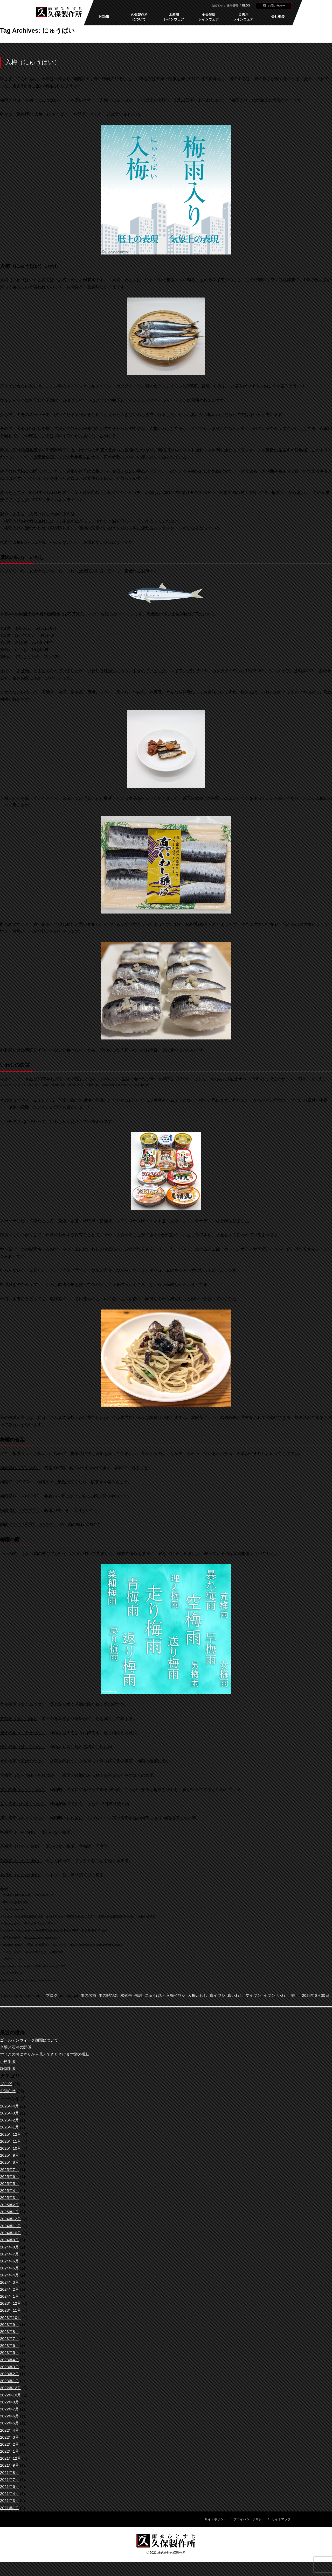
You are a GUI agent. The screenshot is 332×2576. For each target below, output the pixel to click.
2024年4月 (10, 2282)
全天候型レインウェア (208, 17)
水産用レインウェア (174, 17)
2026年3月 (10, 2120)
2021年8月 (10, 2480)
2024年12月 (11, 2226)
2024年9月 (10, 2247)
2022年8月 (10, 2409)
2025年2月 (10, 2212)
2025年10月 (11, 2155)
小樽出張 (8, 2069)
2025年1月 (10, 2219)
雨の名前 (89, 1995)
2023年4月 (10, 2367)
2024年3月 (10, 2289)
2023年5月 (10, 2360)
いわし (295, 1995)
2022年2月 (10, 2451)
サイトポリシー (215, 2526)
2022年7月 (10, 2416)
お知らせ (217, 5)
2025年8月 (10, 2170)
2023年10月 (11, 2325)
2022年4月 (10, 2437)
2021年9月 (10, 2473)
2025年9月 (10, 2162)
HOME (104, 16)
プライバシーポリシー (249, 2526)
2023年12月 (11, 2310)
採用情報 (232, 5)
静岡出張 (8, 2075)
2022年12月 (11, 2395)
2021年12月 (11, 2465)
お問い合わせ (276, 5)
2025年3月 (10, 2205)
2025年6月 (10, 2184)
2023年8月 (10, 2339)
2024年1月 (10, 2303)
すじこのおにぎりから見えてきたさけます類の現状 (47, 2062)
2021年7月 (10, 2487)
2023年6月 (10, 2353)
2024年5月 (10, 2275)
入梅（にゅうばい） (32, 62)
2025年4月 (10, 2198)
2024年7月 (10, 2261)
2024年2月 (10, 2296)
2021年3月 (10, 2508)
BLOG (246, 5)
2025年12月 (11, 2141)
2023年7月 (10, 2346)
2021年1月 (10, 2515)
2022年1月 (10, 2458)
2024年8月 (10, 2254)
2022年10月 (11, 2402)
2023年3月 (10, 2374)
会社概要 (278, 16)
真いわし (245, 1995)
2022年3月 (10, 2444)
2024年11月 (11, 2233)
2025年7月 (10, 2177)
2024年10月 (11, 2240)
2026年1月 (10, 2134)
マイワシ (264, 1995)
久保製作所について (139, 17)
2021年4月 (10, 2501)
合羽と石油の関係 (16, 2054)
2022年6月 (10, 2423)
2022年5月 (10, 2430)
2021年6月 (10, 2494)
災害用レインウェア (243, 17)
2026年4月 (10, 2113)
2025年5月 (10, 2191)
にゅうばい (159, 1995)
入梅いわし (205, 1995)
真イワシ (226, 1995)
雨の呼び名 (110, 1995)
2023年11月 (11, 2318)
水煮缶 (129, 1995)
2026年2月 (10, 2127)
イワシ (281, 1995)
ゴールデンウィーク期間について (31, 2047)
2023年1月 (10, 2388)
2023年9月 (10, 2332)
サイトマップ (281, 2526)
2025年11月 (11, 2148)
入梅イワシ (182, 1995)
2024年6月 (10, 2268)
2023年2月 (10, 2381)
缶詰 (142, 1995)
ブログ (52, 1995)
